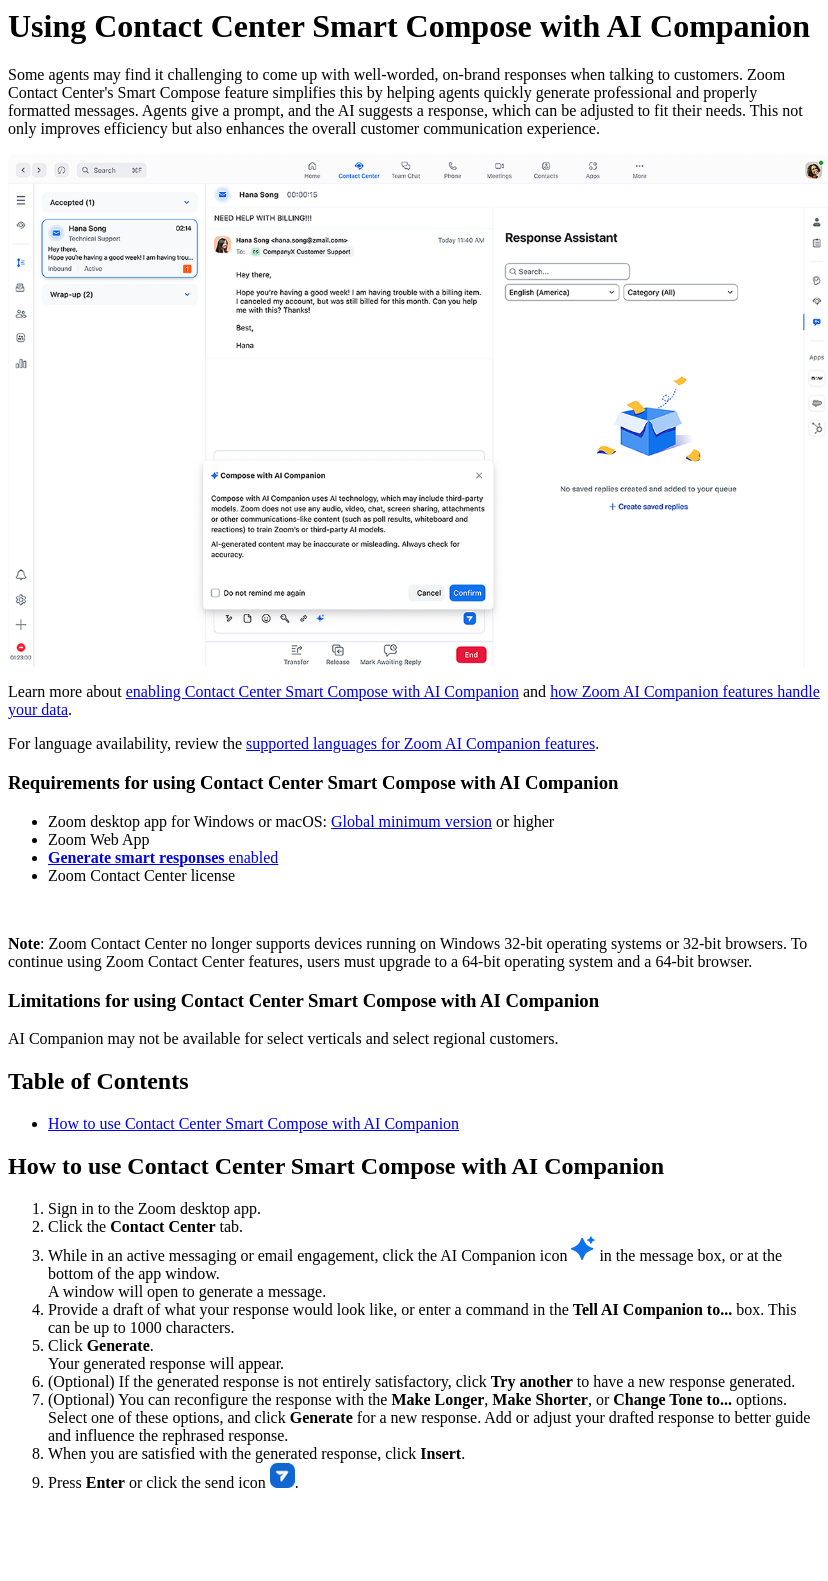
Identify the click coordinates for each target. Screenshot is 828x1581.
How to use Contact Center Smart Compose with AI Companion (253, 1123)
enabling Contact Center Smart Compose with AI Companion (322, 691)
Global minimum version (411, 821)
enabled (163, 857)
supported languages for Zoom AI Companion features (420, 743)
